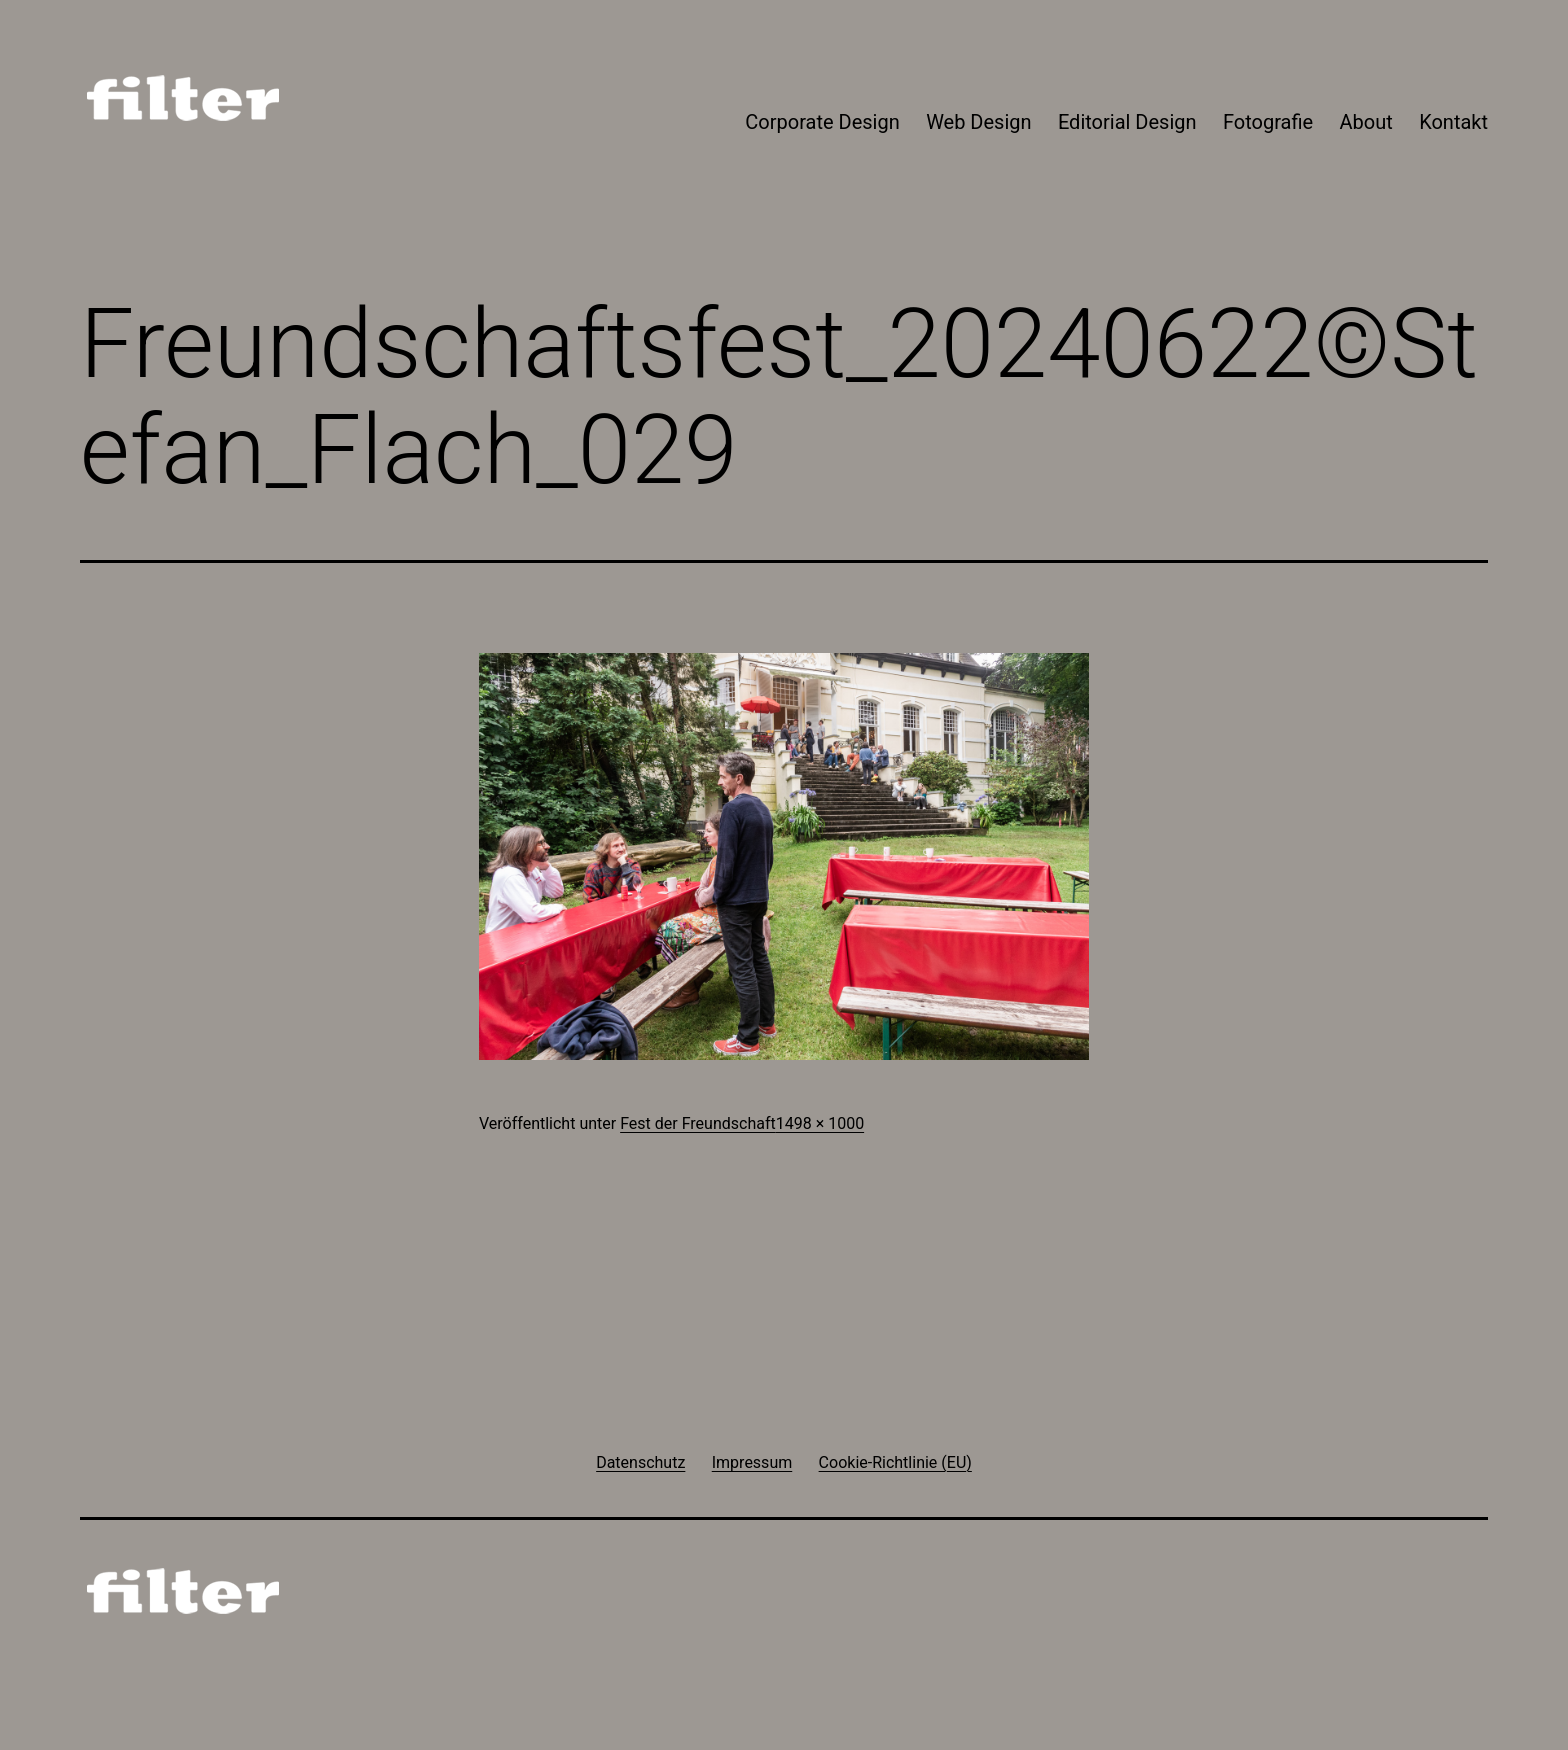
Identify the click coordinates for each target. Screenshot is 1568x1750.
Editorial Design (1127, 122)
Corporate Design (822, 122)
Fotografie (1268, 122)
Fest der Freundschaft (698, 1123)
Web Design (978, 122)
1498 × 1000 (820, 1123)
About (1366, 122)
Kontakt (1453, 122)
